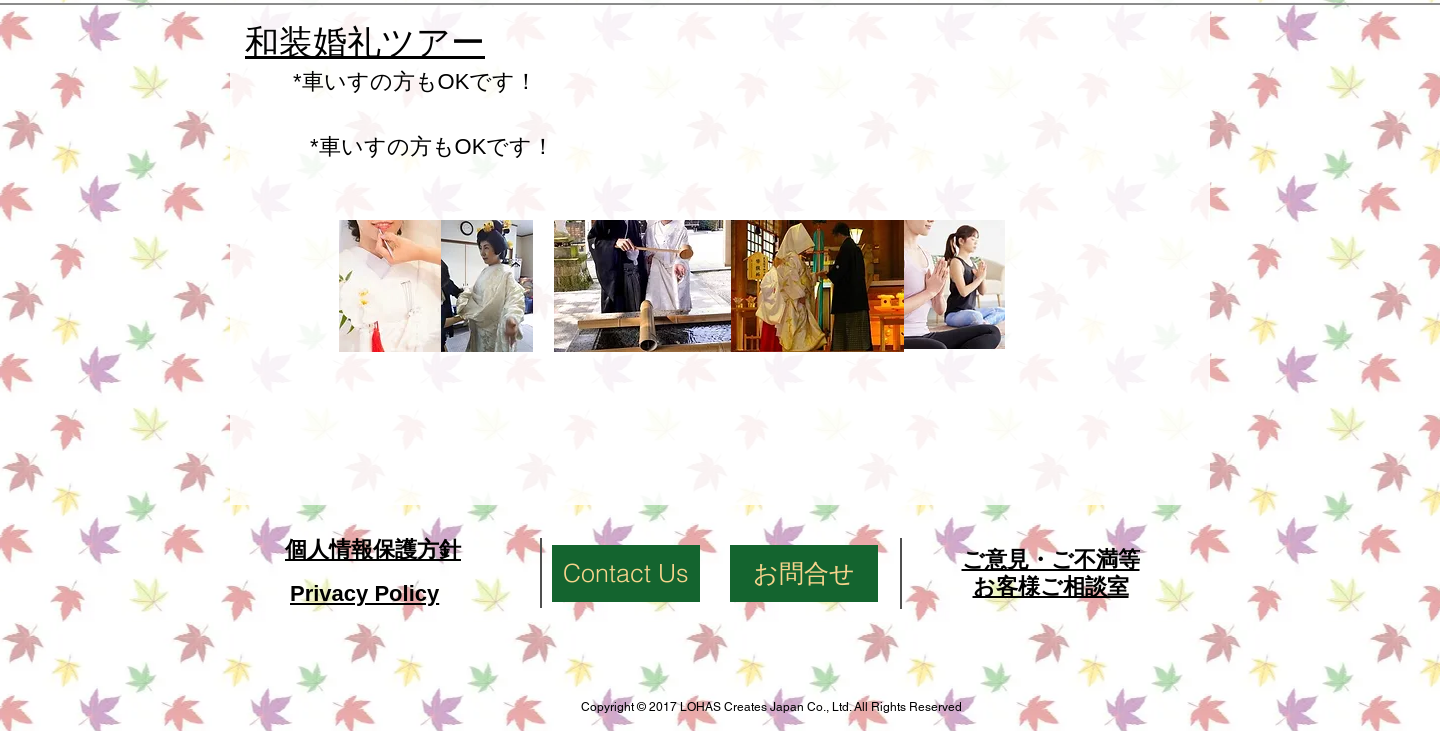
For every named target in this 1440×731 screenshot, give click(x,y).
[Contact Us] (626, 573)
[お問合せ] (804, 573)
